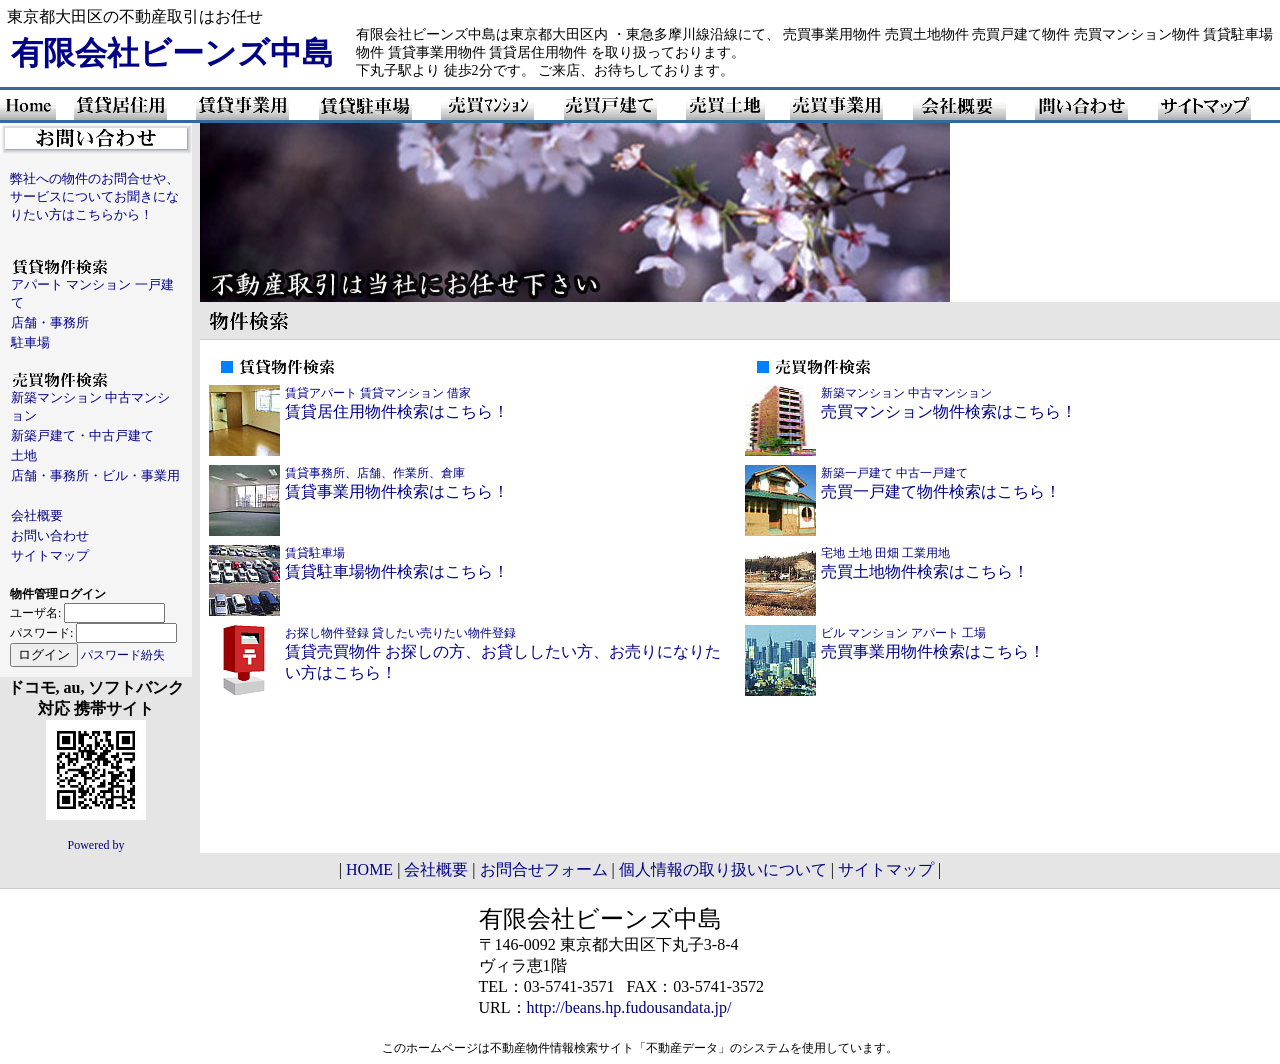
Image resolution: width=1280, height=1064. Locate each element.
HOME (369, 869)
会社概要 (37, 515)
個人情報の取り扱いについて (723, 869)
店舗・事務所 (50, 322)
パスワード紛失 (123, 655)
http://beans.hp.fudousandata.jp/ (629, 1007)
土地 (24, 455)
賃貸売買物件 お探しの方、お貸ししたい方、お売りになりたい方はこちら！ (503, 653)
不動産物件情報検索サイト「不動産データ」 (610, 1048)
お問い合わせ (50, 535)
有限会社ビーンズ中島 (172, 53)
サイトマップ (50, 555)
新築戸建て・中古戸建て (82, 435)
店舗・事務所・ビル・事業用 (95, 475)
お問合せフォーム (544, 869)
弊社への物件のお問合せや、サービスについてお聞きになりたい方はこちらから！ (94, 196)
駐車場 (30, 342)
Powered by (96, 845)
